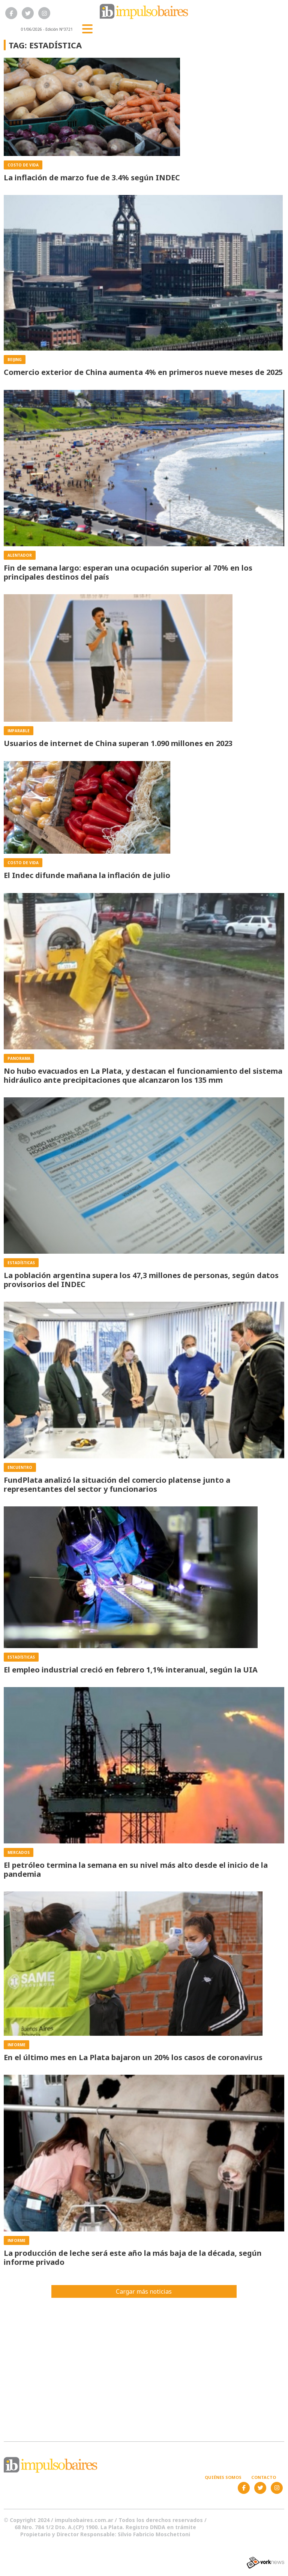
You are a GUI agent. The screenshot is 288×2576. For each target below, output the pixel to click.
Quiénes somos (223, 2477)
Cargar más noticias (144, 2291)
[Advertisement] (144, 2365)
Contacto (263, 2477)
